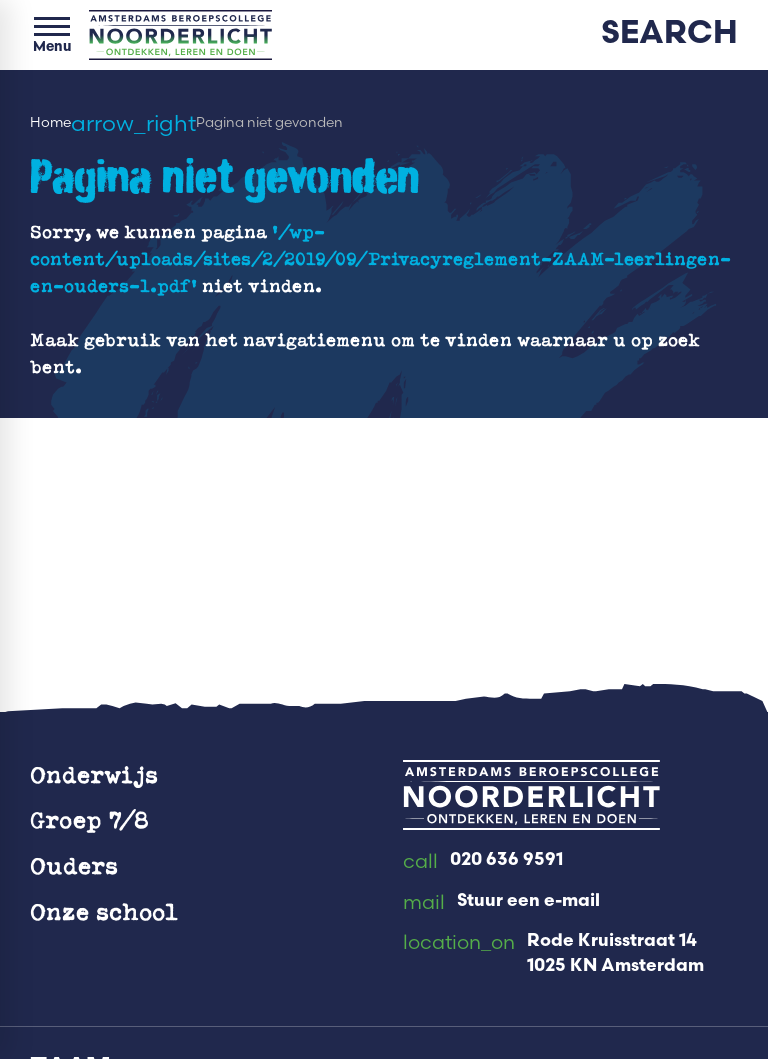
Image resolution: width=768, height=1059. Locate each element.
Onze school (104, 911)
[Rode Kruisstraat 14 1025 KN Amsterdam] (553, 954)
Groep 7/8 (89, 819)
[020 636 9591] (483, 862)
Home (50, 122)
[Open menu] (52, 35)
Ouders (74, 865)
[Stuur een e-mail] (501, 903)
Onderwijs (94, 774)
